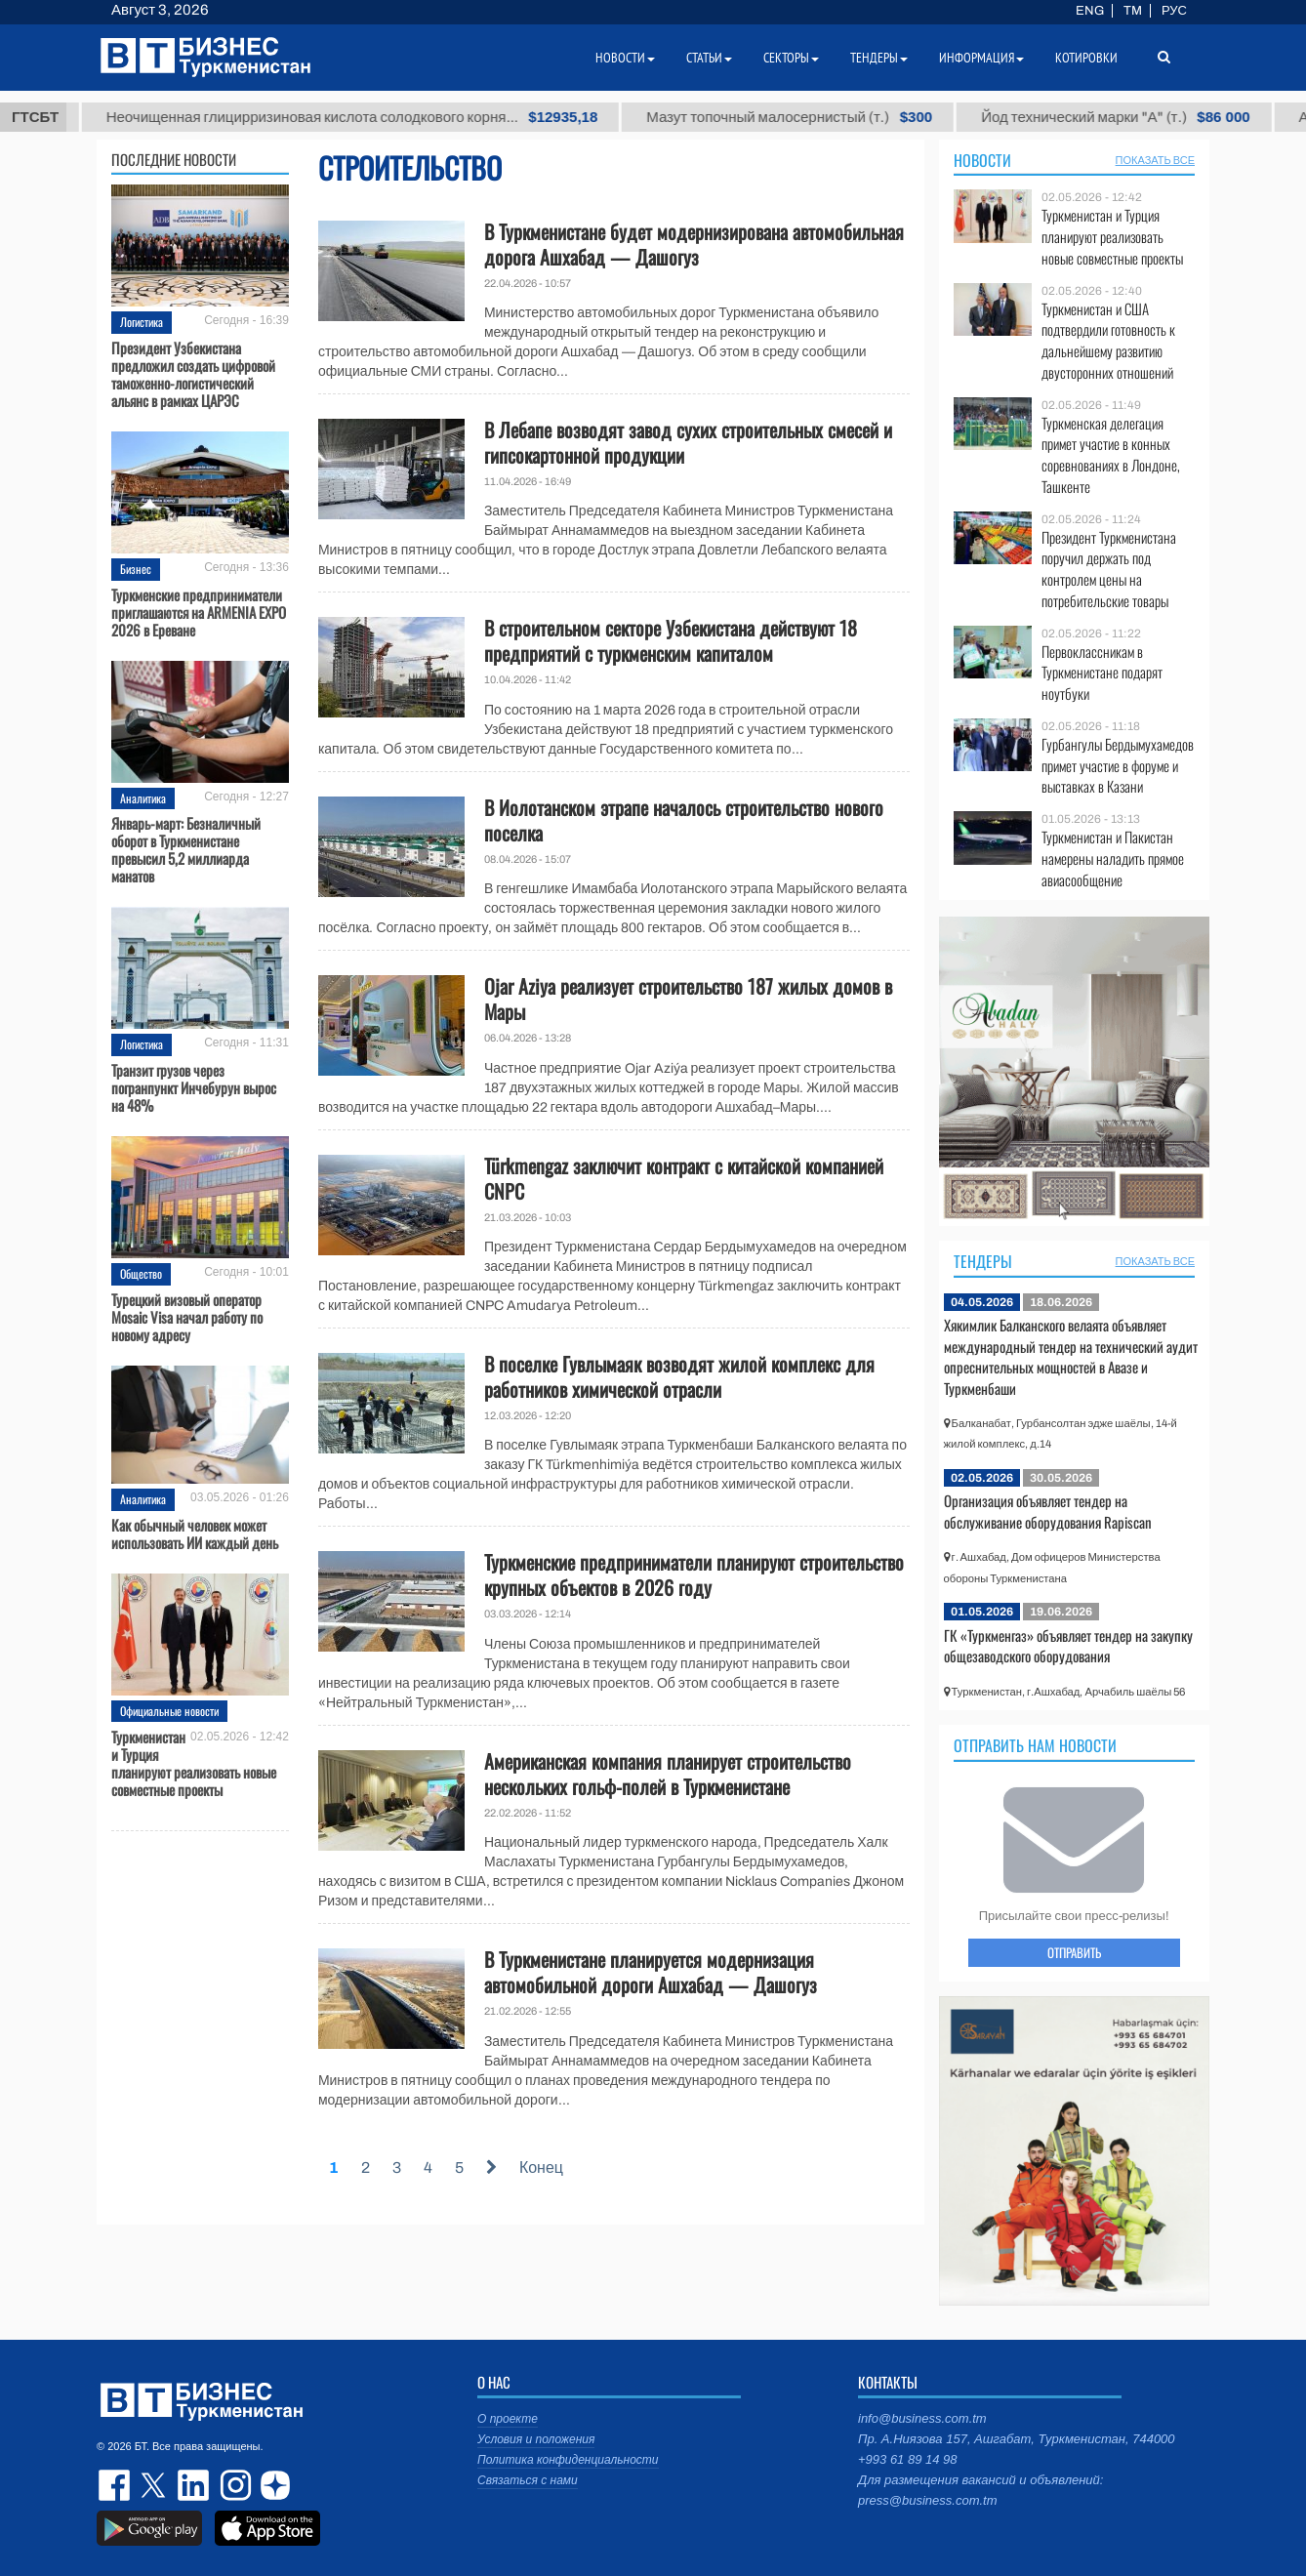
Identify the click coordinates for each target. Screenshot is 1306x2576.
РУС (1174, 11)
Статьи (709, 57)
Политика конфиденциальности (568, 2460)
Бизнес (135, 568)
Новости (982, 160)
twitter (155, 2485)
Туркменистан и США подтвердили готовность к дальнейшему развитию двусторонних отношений (1108, 341)
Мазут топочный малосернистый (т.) (870, 117)
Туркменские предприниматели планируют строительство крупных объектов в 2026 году (694, 1574)
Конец (541, 2167)
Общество (141, 1273)
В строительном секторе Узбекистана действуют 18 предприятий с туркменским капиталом (670, 640)
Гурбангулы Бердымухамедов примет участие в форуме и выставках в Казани (1117, 765)
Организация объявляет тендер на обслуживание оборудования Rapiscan (1048, 1511)
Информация (981, 57)
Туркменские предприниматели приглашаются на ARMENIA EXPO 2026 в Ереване (198, 612)
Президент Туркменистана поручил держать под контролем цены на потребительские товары (1108, 569)
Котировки (1086, 57)
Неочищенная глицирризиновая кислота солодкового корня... (432, 117)
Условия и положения (535, 2439)
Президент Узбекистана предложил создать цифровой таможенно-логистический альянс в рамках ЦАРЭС (193, 374)
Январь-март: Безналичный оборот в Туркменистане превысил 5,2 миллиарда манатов (186, 849)
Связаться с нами (527, 2480)
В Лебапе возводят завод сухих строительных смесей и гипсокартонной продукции (688, 442)
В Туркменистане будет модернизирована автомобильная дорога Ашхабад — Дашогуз (694, 244)
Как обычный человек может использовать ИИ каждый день (194, 1533)
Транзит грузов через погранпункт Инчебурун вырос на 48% (193, 1087)
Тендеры (983, 1261)
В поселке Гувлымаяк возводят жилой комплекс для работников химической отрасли (679, 1376)
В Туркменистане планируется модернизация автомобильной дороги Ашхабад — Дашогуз (650, 1971)
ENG (1090, 11)
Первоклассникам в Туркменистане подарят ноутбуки (1102, 673)
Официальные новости (169, 1710)
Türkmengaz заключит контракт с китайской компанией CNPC (683, 1178)
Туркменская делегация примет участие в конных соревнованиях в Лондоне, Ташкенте (1110, 455)
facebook (116, 2485)
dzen (272, 2485)
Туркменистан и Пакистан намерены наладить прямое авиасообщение (1112, 858)
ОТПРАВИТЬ (1074, 1952)
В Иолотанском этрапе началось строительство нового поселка (683, 820)
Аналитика (143, 798)
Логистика (141, 321)
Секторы (791, 57)
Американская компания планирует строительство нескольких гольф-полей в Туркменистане (667, 1773)
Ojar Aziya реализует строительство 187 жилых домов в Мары (688, 998)
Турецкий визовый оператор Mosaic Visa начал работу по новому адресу (187, 1316)
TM (1132, 11)
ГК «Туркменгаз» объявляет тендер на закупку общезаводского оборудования (1068, 1645)
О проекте (507, 2419)
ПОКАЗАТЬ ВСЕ (1155, 160)
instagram (233, 2485)
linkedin (194, 2485)
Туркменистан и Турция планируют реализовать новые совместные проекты (193, 1763)
